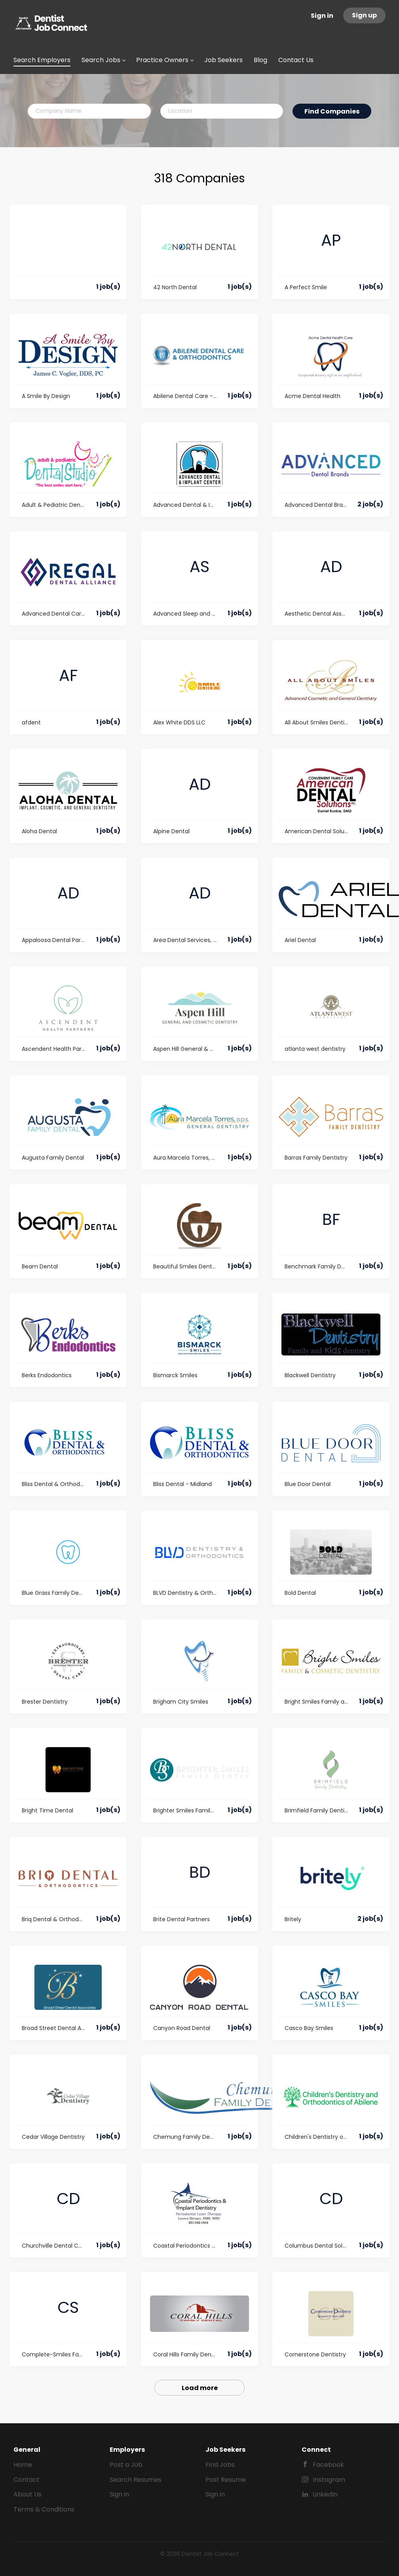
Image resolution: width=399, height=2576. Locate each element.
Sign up (364, 15)
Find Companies (331, 111)
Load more (200, 2387)
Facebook (328, 2464)
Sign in (322, 15)
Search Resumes (136, 2479)
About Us (27, 2494)
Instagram (329, 2479)
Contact (26, 2479)
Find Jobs (220, 2464)
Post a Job (126, 2464)
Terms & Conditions (43, 2509)
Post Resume (225, 2479)
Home (22, 2464)
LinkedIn (325, 2494)
